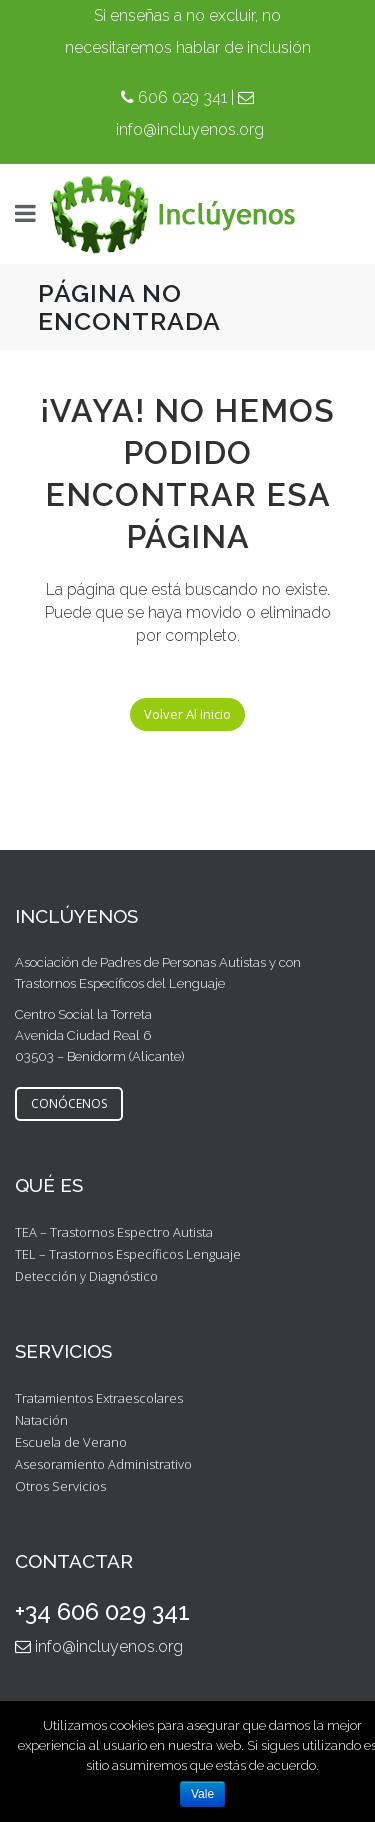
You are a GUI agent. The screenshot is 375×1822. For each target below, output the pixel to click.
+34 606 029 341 (102, 1611)
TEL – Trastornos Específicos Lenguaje (128, 1254)
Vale (202, 1794)
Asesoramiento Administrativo (103, 1464)
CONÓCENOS (69, 1103)
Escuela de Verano (71, 1442)
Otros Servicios (60, 1486)
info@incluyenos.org (190, 129)
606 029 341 (182, 97)
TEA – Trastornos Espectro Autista (114, 1232)
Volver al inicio (187, 714)
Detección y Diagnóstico (86, 1276)
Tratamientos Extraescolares (99, 1398)
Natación (41, 1420)
